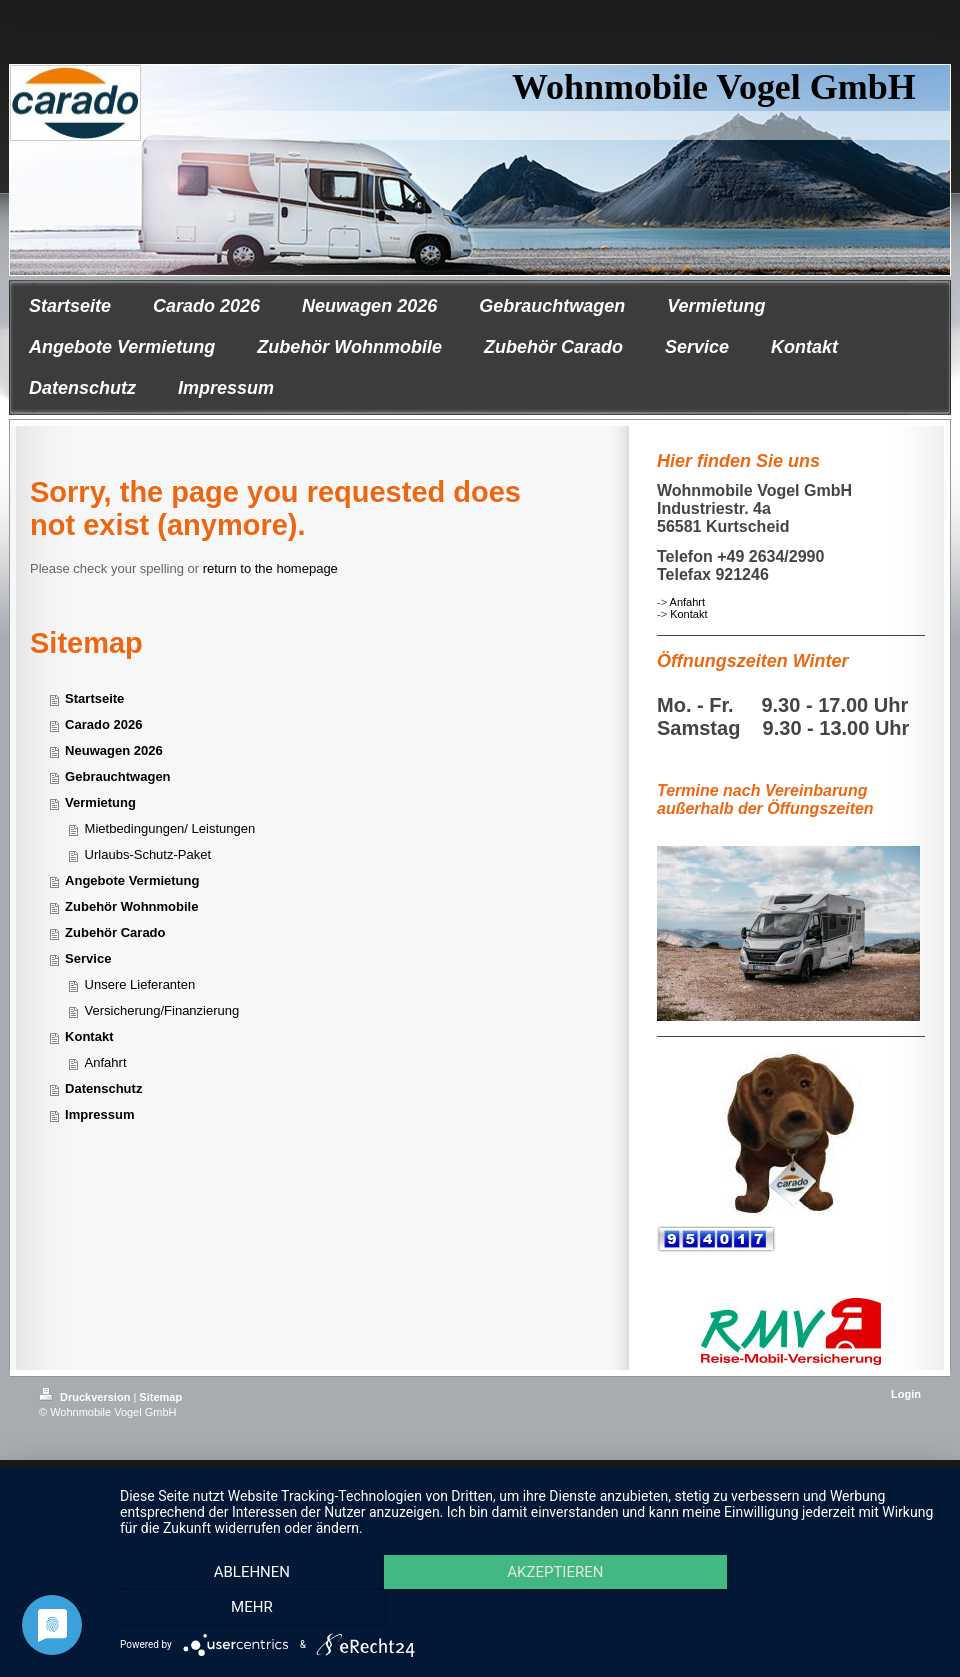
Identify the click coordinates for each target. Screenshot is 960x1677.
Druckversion (86, 1397)
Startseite (94, 698)
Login (906, 1394)
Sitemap (160, 1397)
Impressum (99, 1114)
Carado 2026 (103, 724)
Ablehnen (248, 1572)
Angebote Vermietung (132, 880)
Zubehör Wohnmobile (131, 906)
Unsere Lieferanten (140, 984)
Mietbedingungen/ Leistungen (170, 828)
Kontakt (688, 614)
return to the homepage (270, 568)
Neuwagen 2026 (114, 750)
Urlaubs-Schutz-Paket (148, 854)
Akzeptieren (543, 1572)
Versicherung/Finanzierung (162, 1010)
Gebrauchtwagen (117, 776)
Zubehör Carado (115, 932)
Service (88, 958)
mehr (248, 1607)
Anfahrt (687, 602)
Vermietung (100, 802)
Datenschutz (103, 1088)
